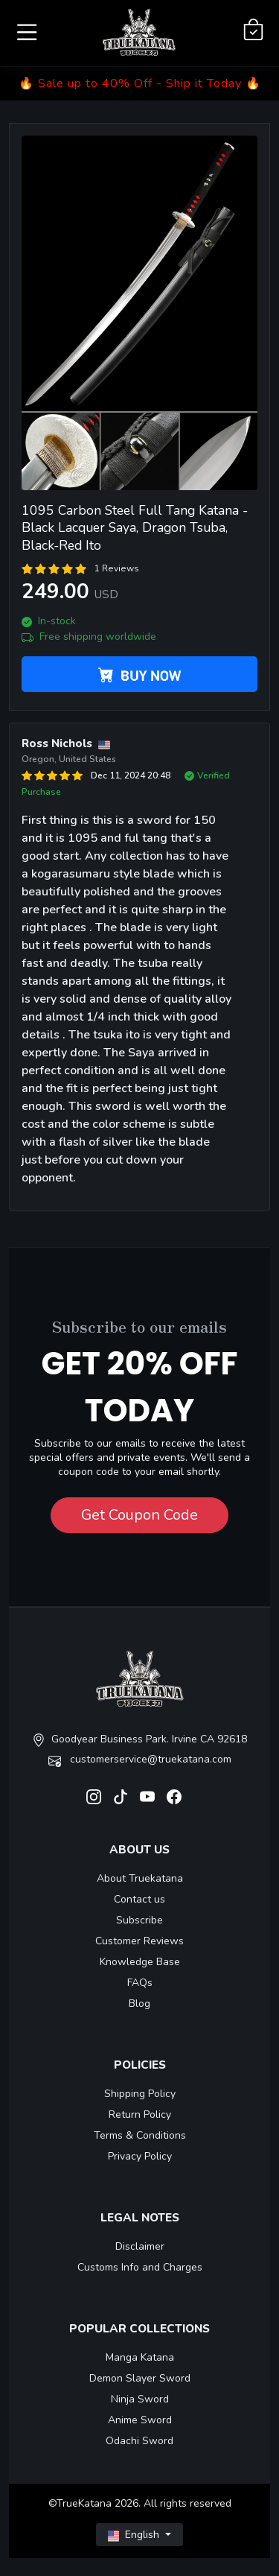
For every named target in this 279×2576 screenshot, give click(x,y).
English (135, 2535)
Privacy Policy (140, 2156)
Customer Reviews (139, 1941)
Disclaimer (139, 2246)
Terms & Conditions (140, 2135)
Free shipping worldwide (89, 636)
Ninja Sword (140, 2399)
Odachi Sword (139, 2441)
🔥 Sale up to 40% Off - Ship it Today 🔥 (140, 83)
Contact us (139, 1899)
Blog (139, 2003)
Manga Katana (140, 2357)
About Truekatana (140, 1878)
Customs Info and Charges (139, 2267)
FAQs (140, 1983)
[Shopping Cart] (253, 30)
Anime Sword (140, 2420)
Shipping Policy (140, 2094)
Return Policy (140, 2114)
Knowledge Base (140, 1962)
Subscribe (139, 1920)
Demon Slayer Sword (139, 2378)
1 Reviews (116, 568)
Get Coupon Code (139, 1515)
